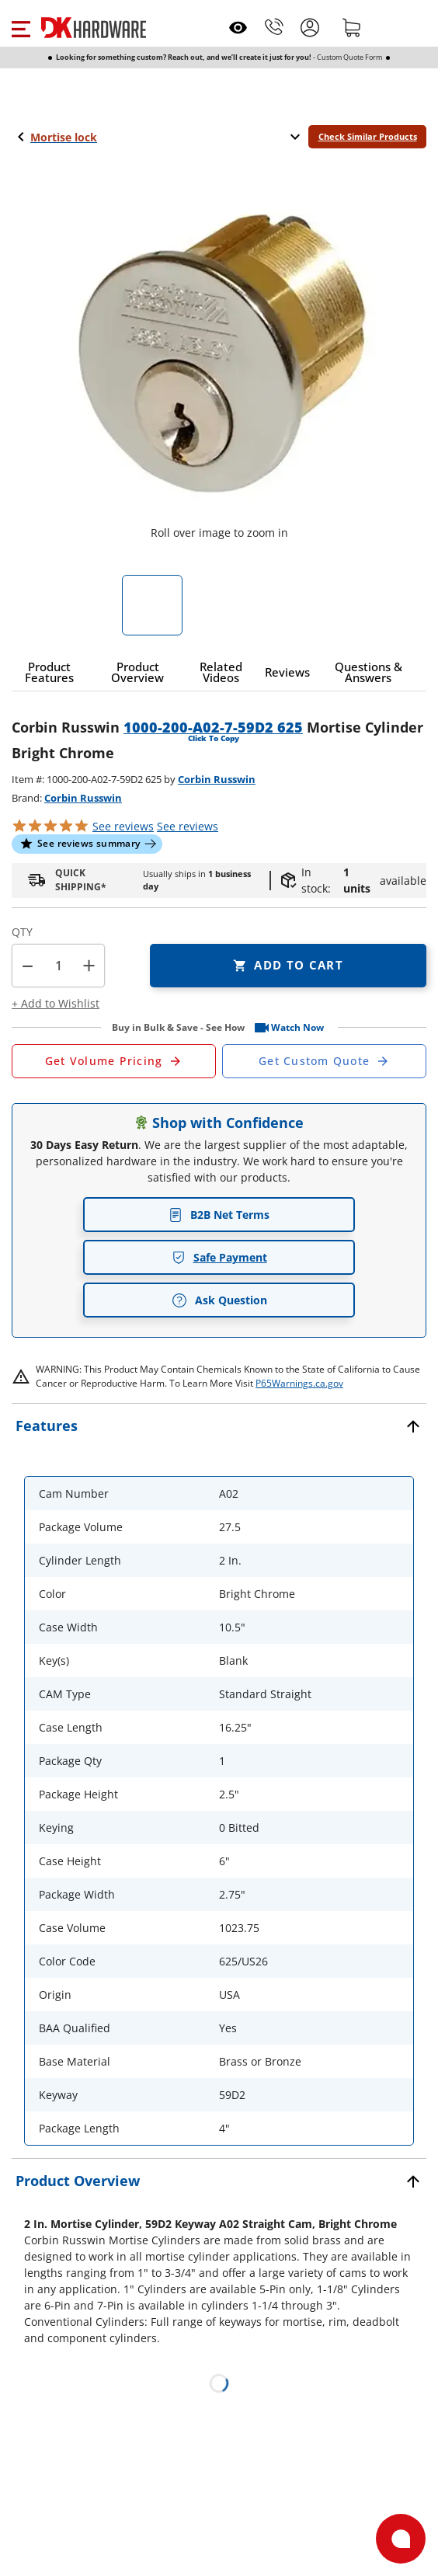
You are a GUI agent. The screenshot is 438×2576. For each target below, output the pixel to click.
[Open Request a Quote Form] (114, 1061)
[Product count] (58, 965)
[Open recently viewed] (238, 27)
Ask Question (219, 1300)
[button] (21, 27)
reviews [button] (187, 826)
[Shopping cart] (351, 27)
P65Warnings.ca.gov (299, 1383)
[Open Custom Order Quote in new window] (324, 1061)
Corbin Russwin (216, 779)
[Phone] (274, 27)
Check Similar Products (367, 136)
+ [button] (89, 965)
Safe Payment (219, 1257)
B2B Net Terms (219, 1214)
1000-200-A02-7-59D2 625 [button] (213, 727)
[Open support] (401, 2539)
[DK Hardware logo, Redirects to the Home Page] (93, 27)
